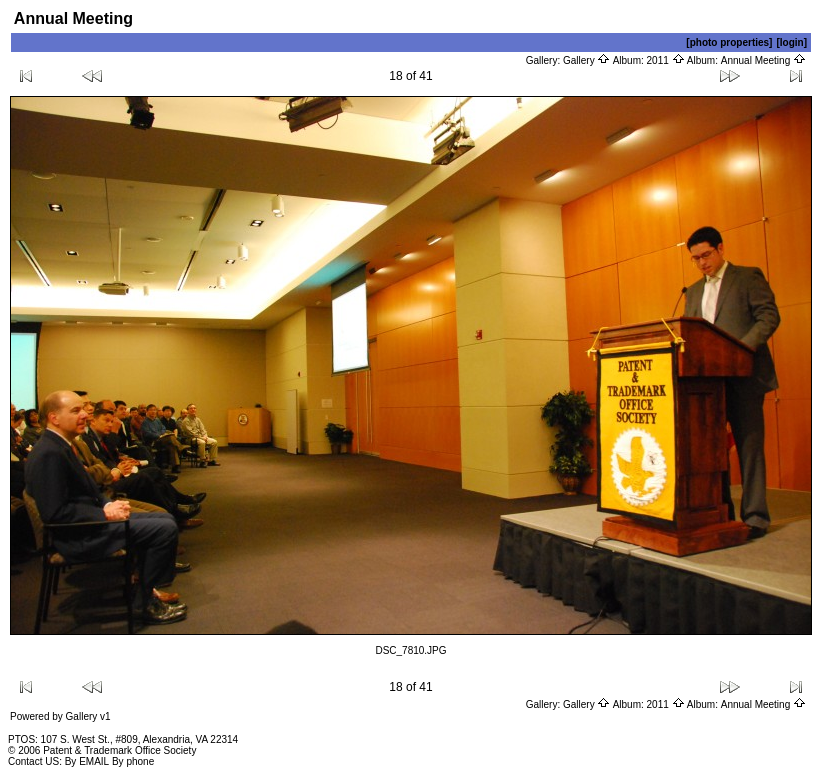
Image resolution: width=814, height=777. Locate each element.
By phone (133, 761)
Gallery (586, 60)
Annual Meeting (763, 60)
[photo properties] (729, 42)
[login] (791, 42)
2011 (666, 60)
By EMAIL (87, 761)
